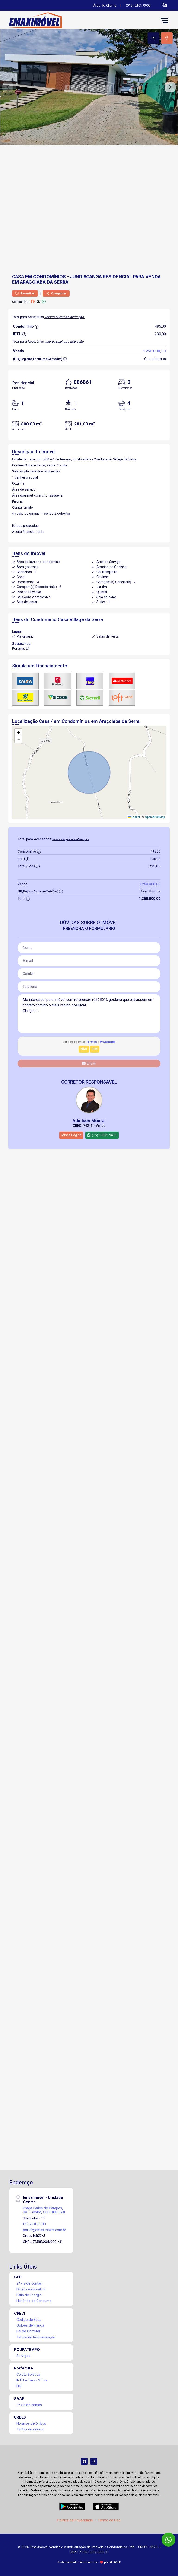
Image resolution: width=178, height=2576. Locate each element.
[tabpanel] (89, 87)
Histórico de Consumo (33, 2301)
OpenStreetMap (155, 817)
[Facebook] (84, 2461)
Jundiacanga (86, 276)
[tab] (153, 38)
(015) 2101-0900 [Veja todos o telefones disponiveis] (138, 6)
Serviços (23, 2356)
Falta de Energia (28, 2295)
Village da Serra (86, 619)
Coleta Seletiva (28, 2374)
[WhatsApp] (168, 2539)
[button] (164, 5)
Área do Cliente (104, 6)
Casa (18, 276)
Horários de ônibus (31, 2423)
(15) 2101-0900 (34, 2224)
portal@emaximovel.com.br (44, 2230)
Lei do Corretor (28, 2331)
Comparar (56, 293)
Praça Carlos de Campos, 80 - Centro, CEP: (44, 2210)
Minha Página (71, 1135)
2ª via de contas (29, 2283)
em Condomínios (45, 276)
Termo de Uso (109, 2520)
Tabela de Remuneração (35, 2337)
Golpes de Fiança (30, 2325)
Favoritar (25, 293)
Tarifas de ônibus (30, 2429)
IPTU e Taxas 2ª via (31, 2380)
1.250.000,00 (154, 351)
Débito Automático (31, 2289)
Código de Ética (28, 2319)
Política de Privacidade (75, 2520)
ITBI (19, 2386)
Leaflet (134, 817)
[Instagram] (93, 2461)
